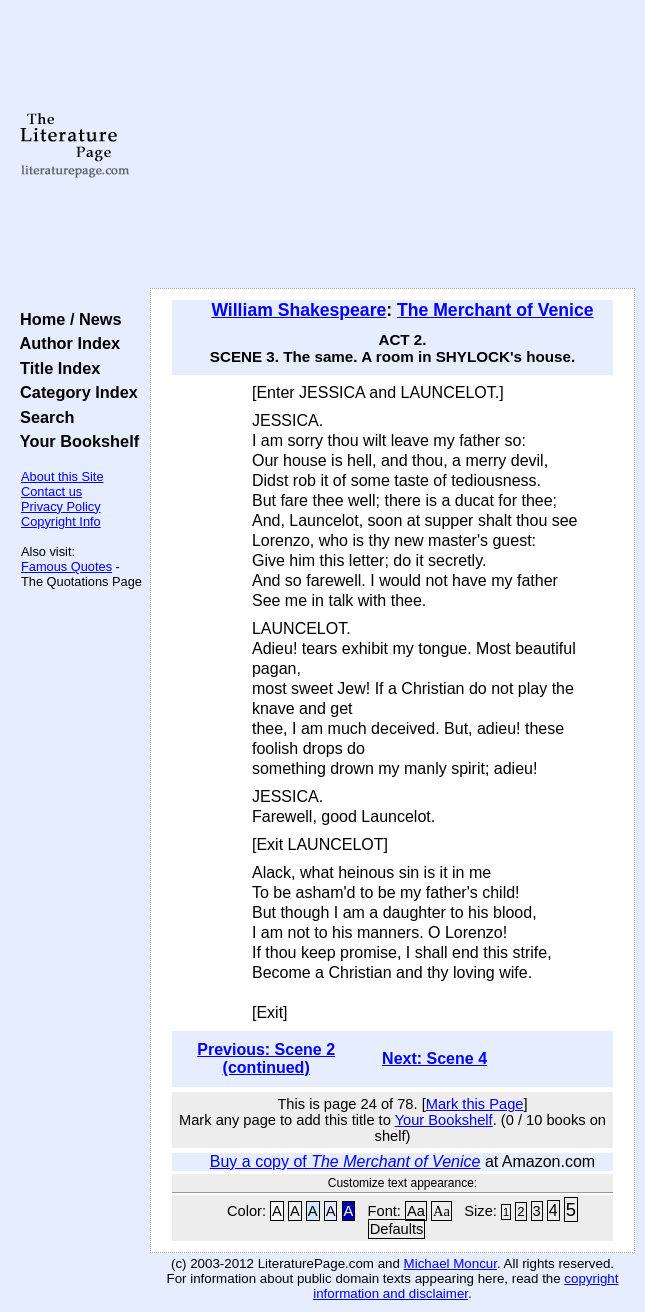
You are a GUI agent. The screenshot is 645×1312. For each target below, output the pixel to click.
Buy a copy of (345, 1161)
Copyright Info (61, 521)
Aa (416, 1211)
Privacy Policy (61, 506)
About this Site (62, 476)
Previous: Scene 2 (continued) (266, 1058)
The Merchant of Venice (495, 310)
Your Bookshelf (75, 441)
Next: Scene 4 (434, 1058)
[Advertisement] (392, 145)
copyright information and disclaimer (465, 1286)
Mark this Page (475, 1104)
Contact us (51, 491)
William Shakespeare (298, 310)
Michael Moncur (450, 1263)
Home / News (66, 319)
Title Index (55, 368)
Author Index (65, 343)
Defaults (397, 1229)
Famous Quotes (66, 566)
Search (42, 417)
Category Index (74, 392)
